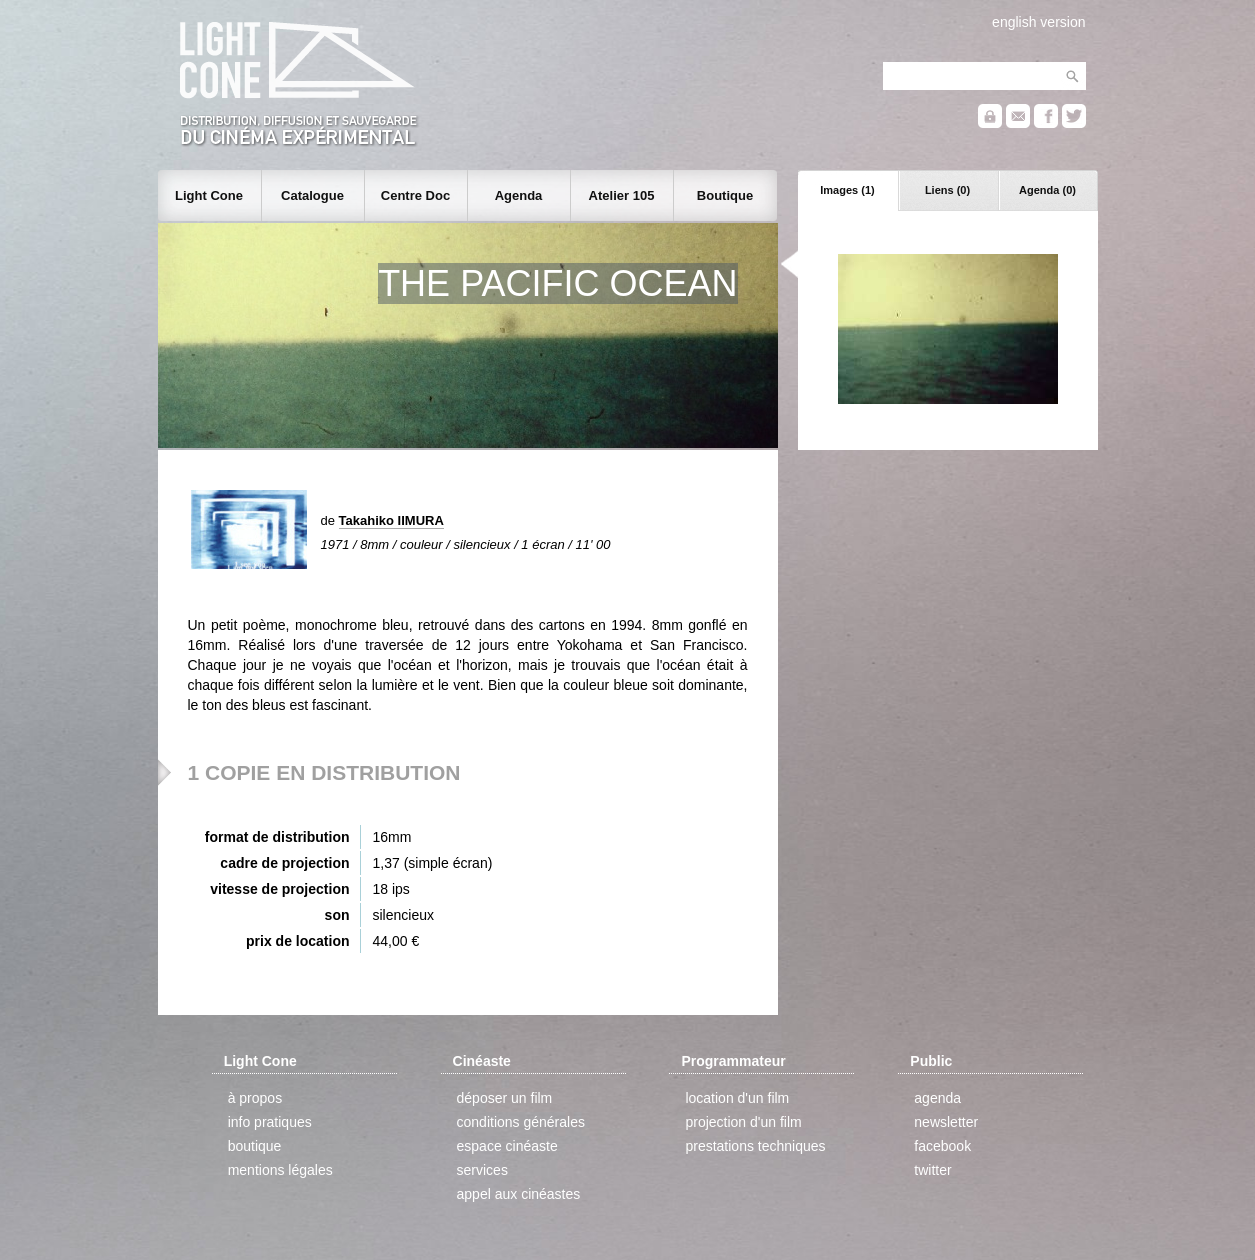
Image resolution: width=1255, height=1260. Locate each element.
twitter (932, 1170)
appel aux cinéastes (519, 1194)
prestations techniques (755, 1146)
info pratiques (270, 1122)
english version (1038, 22)
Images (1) (847, 190)
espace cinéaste (507, 1146)
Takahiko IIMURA (391, 520)
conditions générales (521, 1122)
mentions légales (280, 1170)
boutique (255, 1146)
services (482, 1170)
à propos (255, 1098)
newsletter (946, 1122)
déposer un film (505, 1098)
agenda (937, 1098)
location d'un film (737, 1098)
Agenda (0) (1047, 190)
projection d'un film (743, 1122)
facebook (942, 1146)
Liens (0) (947, 190)
